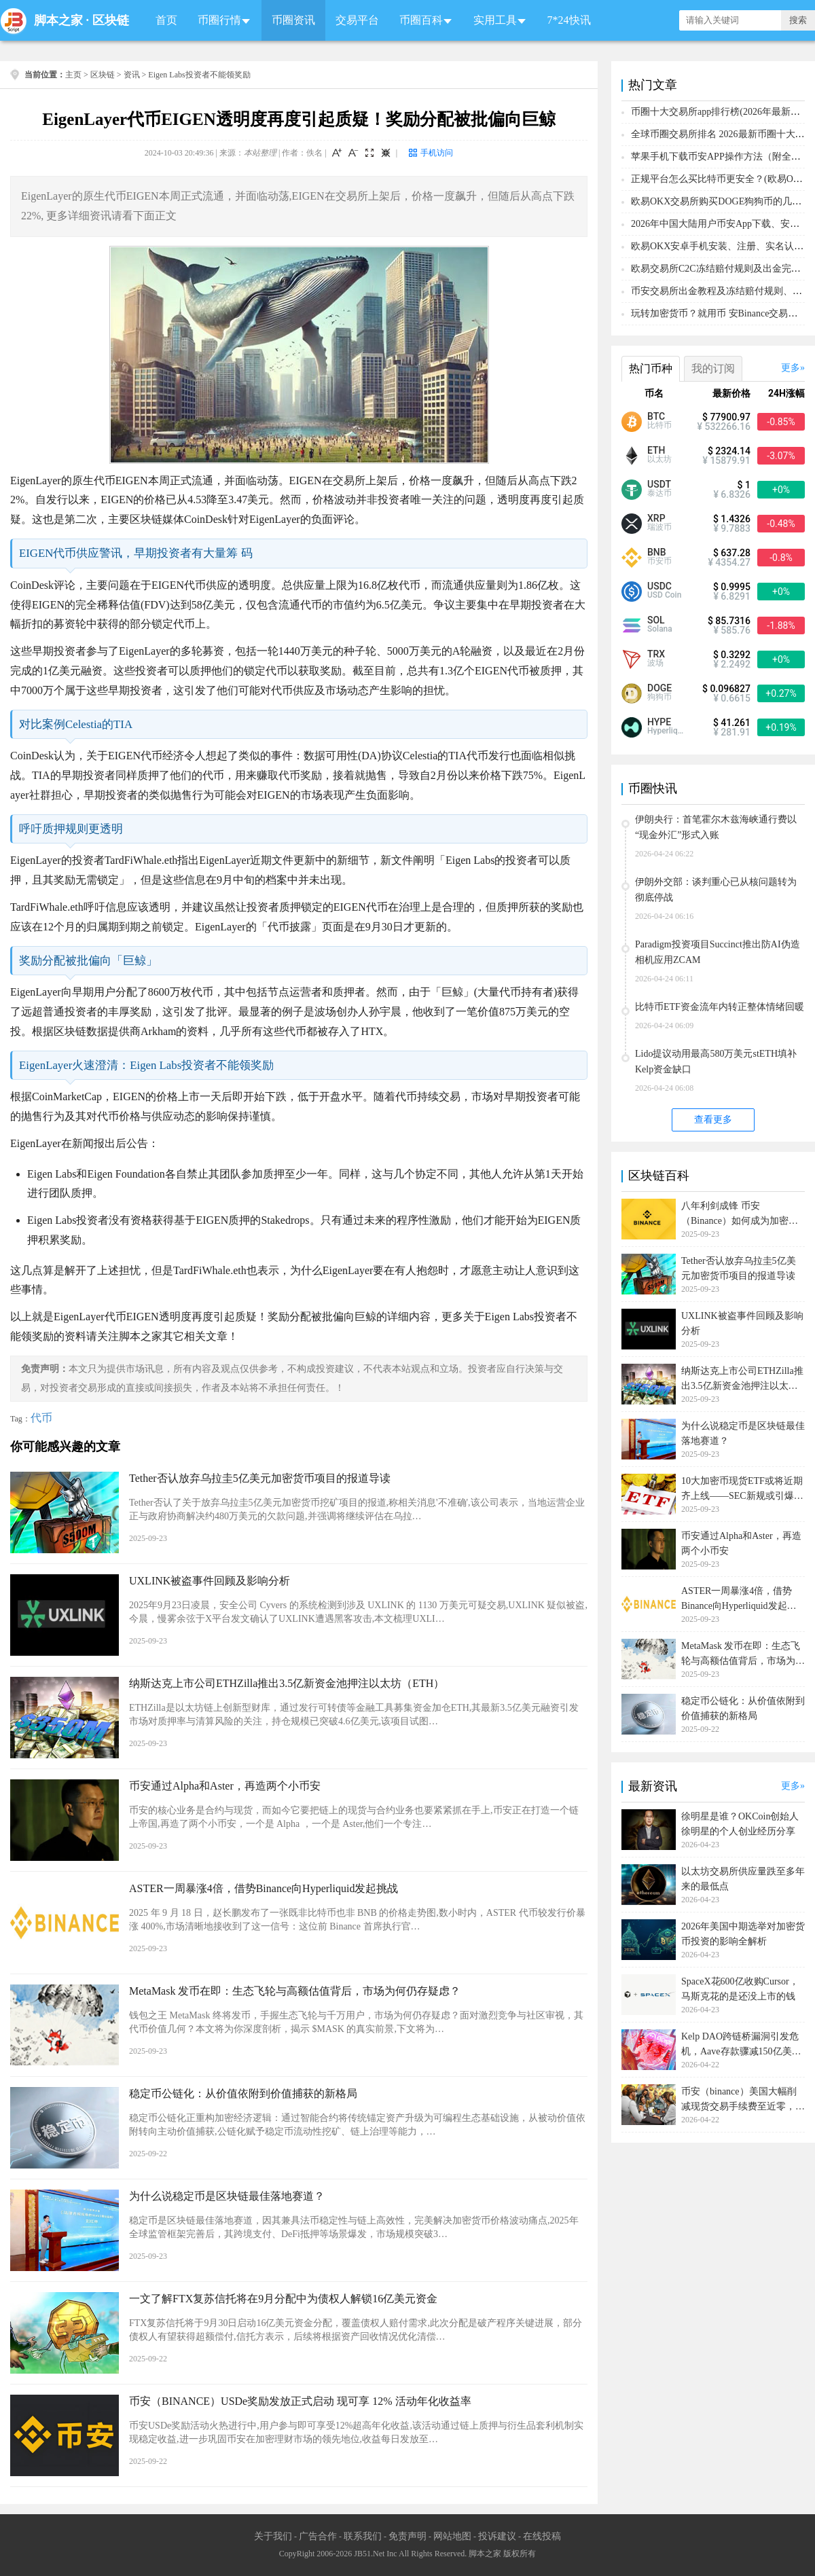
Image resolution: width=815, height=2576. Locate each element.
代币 (41, 1417)
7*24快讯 (569, 20)
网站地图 (452, 2536)
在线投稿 (542, 2536)
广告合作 (318, 2536)
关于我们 (273, 2536)
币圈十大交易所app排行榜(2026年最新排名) (722, 112)
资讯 (132, 74)
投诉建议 (497, 2536)
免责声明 (407, 2536)
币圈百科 (421, 20)
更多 (790, 368)
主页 (73, 74)
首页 (166, 20)
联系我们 (363, 2536)
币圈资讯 (293, 20)
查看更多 (713, 1119)
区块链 (110, 20)
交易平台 (357, 20)
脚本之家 (58, 20)
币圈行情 (219, 20)
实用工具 (495, 20)
